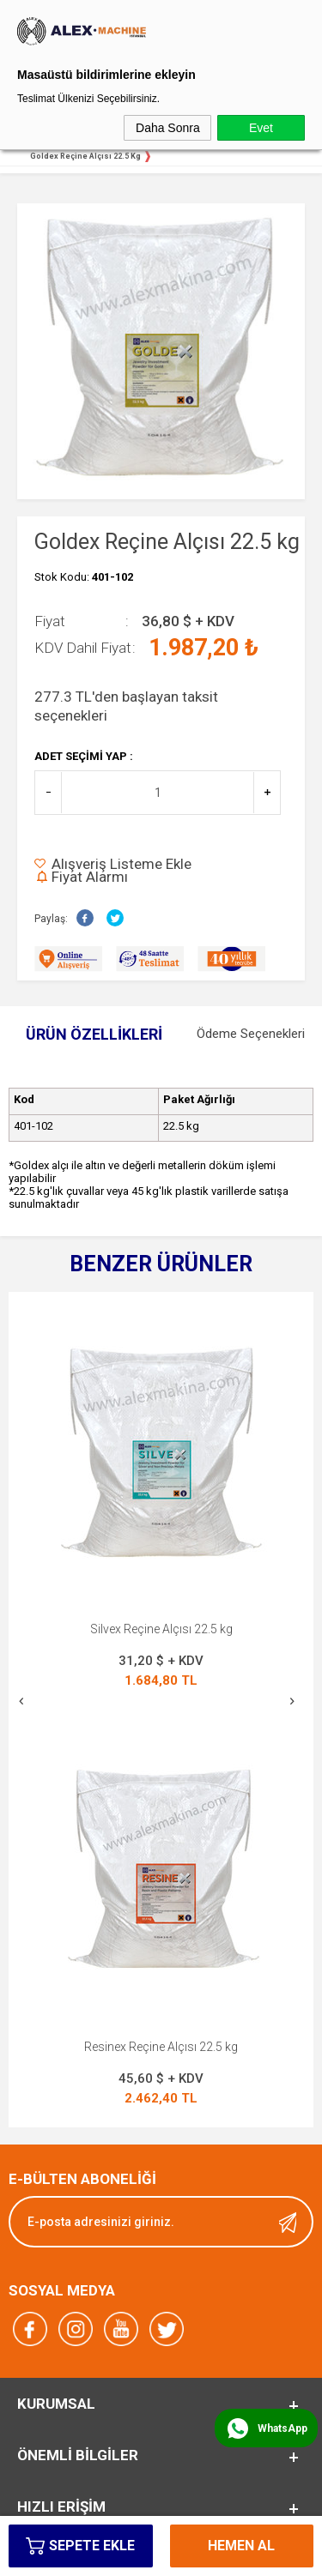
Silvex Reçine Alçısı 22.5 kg (161, 1629)
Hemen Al (241, 2545)
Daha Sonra (168, 128)
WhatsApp (282, 2428)
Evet (261, 128)
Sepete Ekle (92, 2545)
